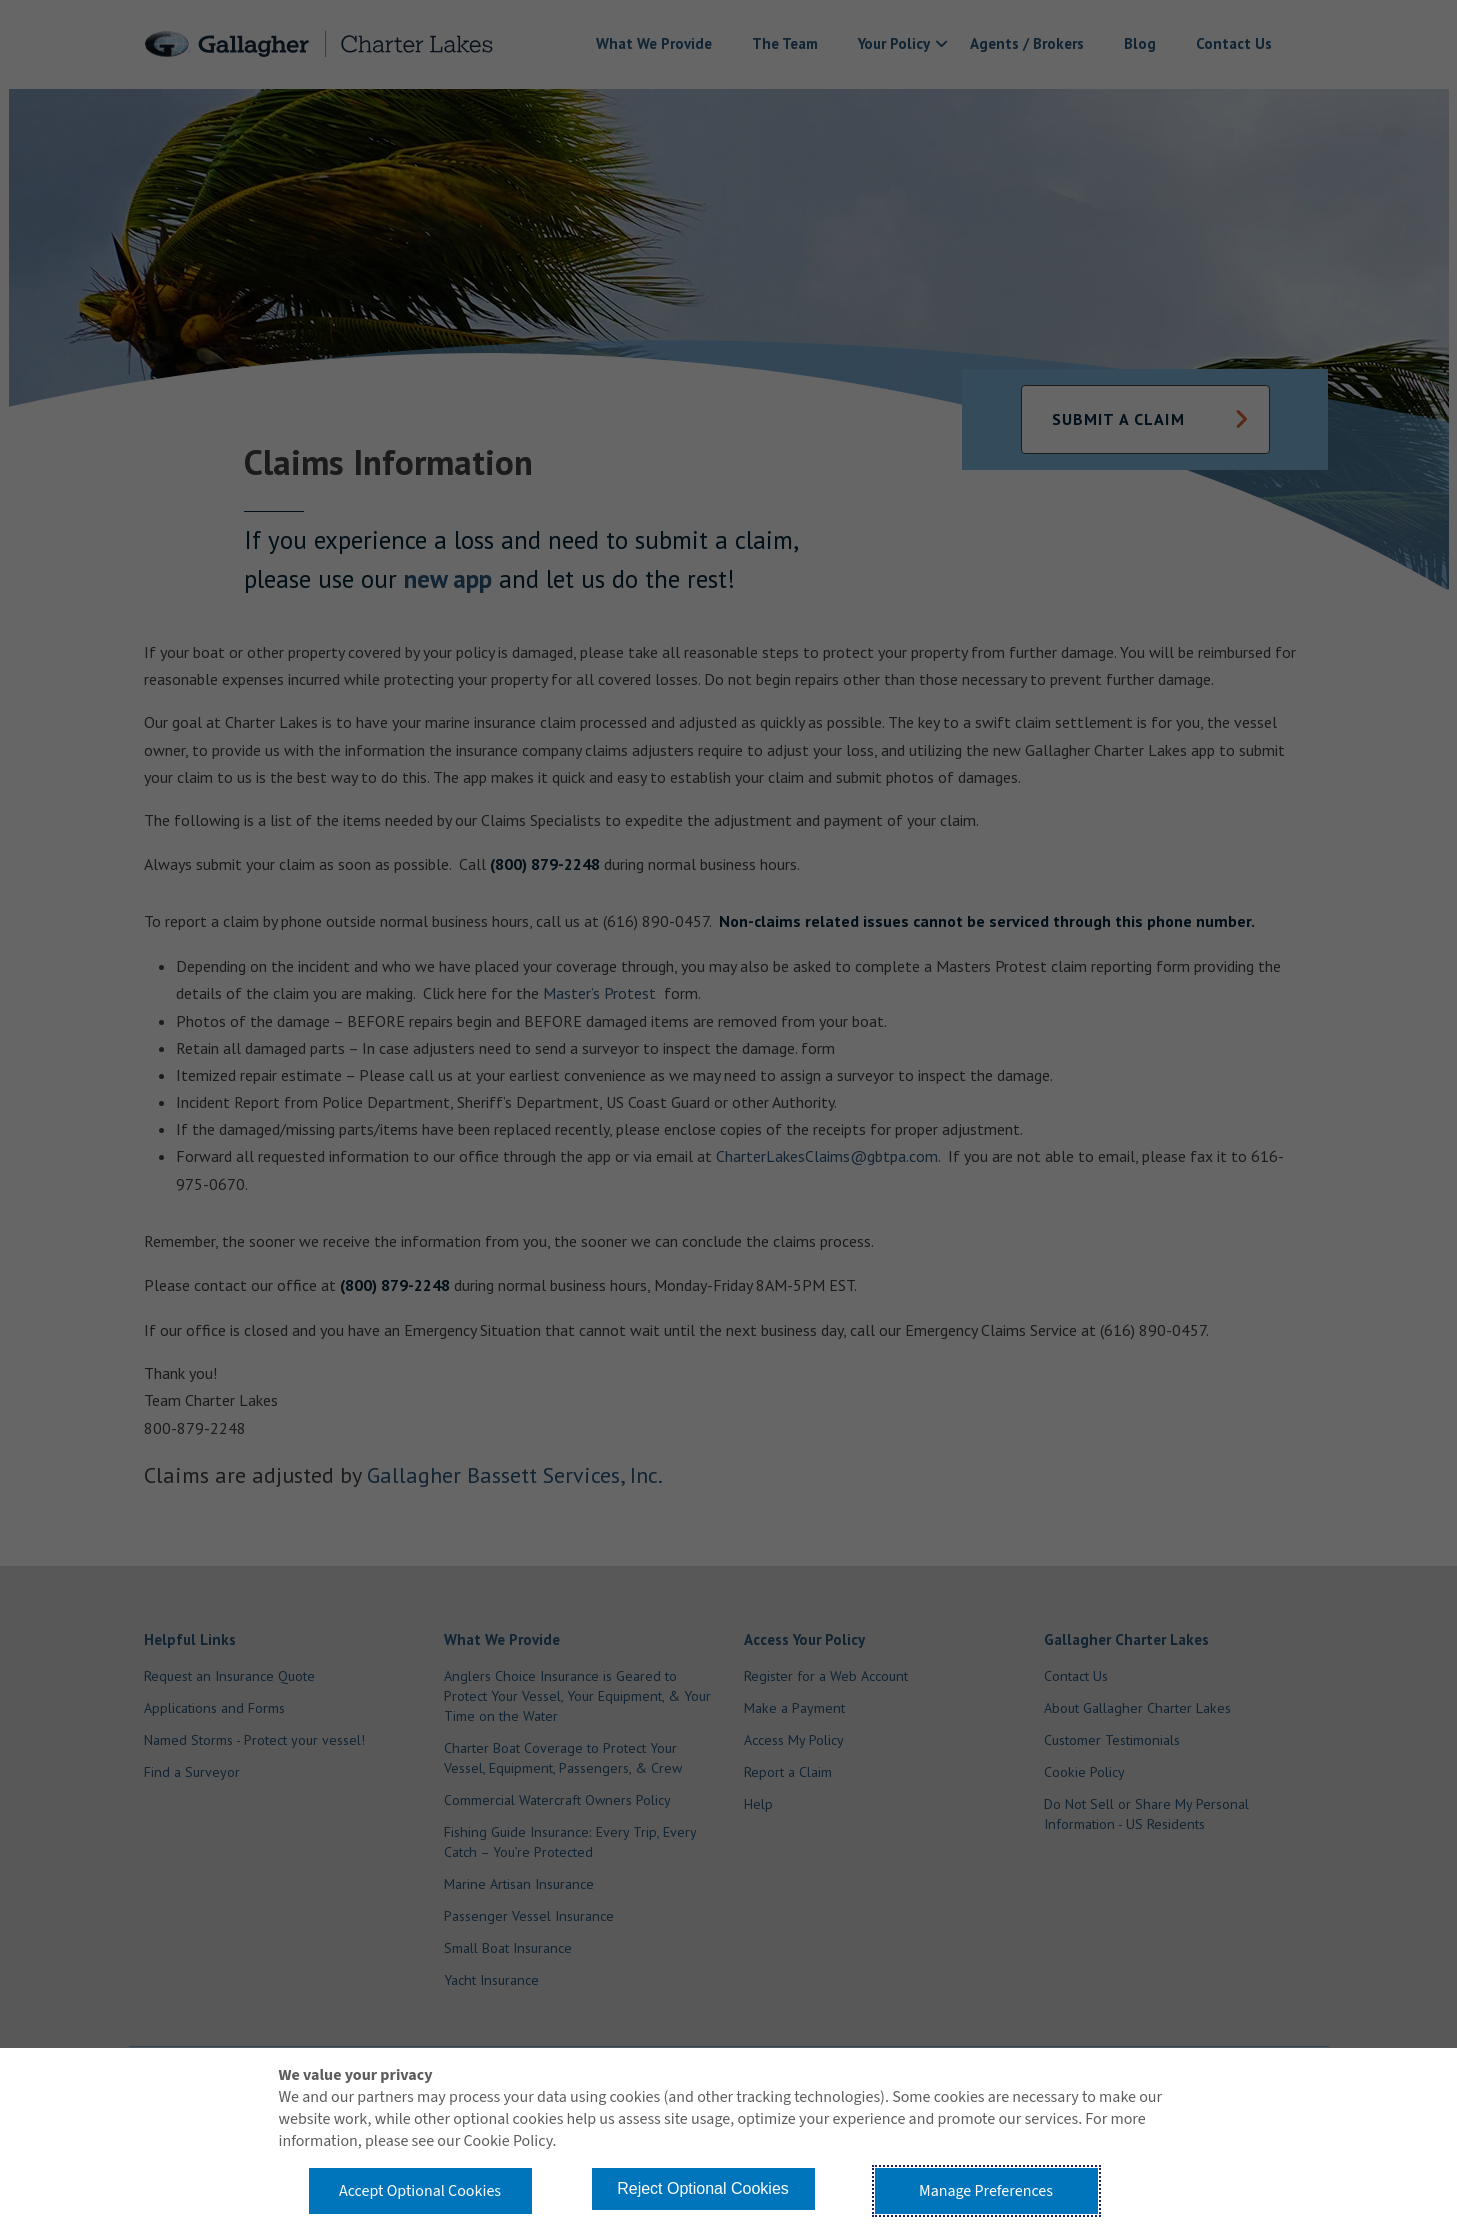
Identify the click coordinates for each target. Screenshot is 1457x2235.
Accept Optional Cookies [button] (420, 2191)
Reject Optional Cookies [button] (703, 2188)
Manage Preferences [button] (986, 2191)
